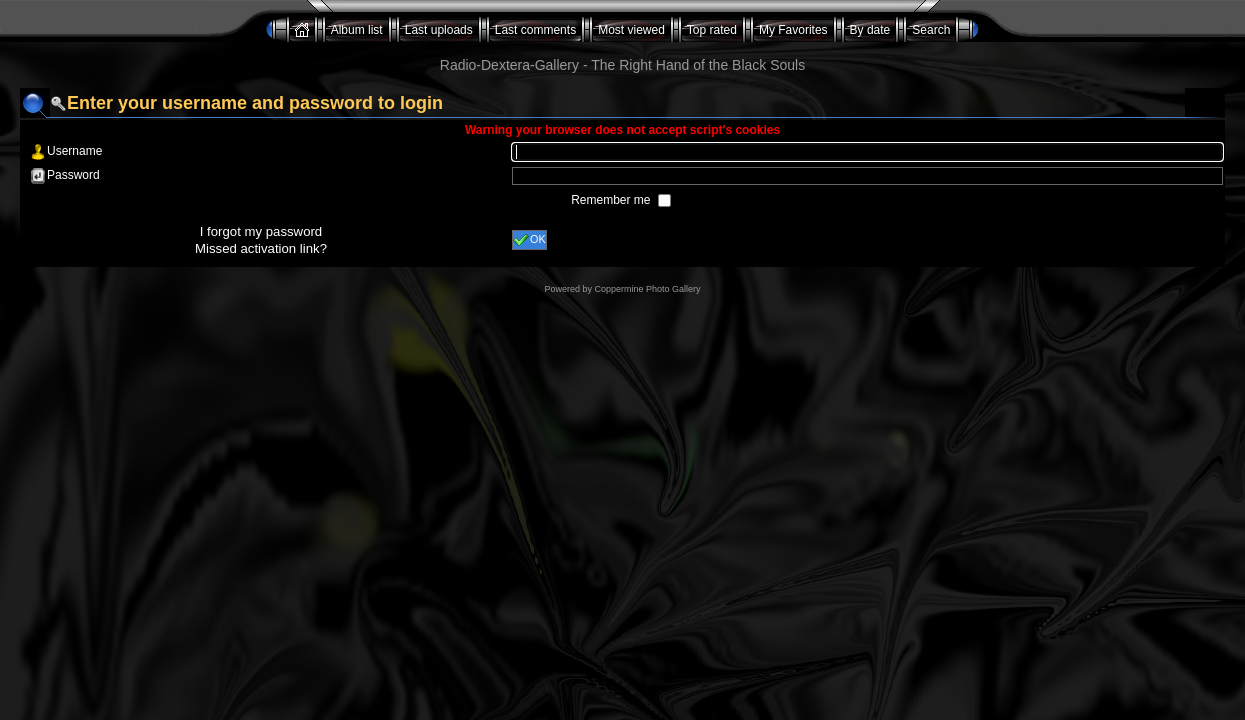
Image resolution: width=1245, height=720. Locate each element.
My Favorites (793, 30)
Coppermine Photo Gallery (647, 289)
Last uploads (439, 30)
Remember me (612, 200)
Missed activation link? (261, 248)
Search (931, 30)
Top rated (712, 30)
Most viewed (631, 30)
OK (529, 240)
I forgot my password (261, 231)
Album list (357, 30)
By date (870, 30)
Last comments (535, 30)
